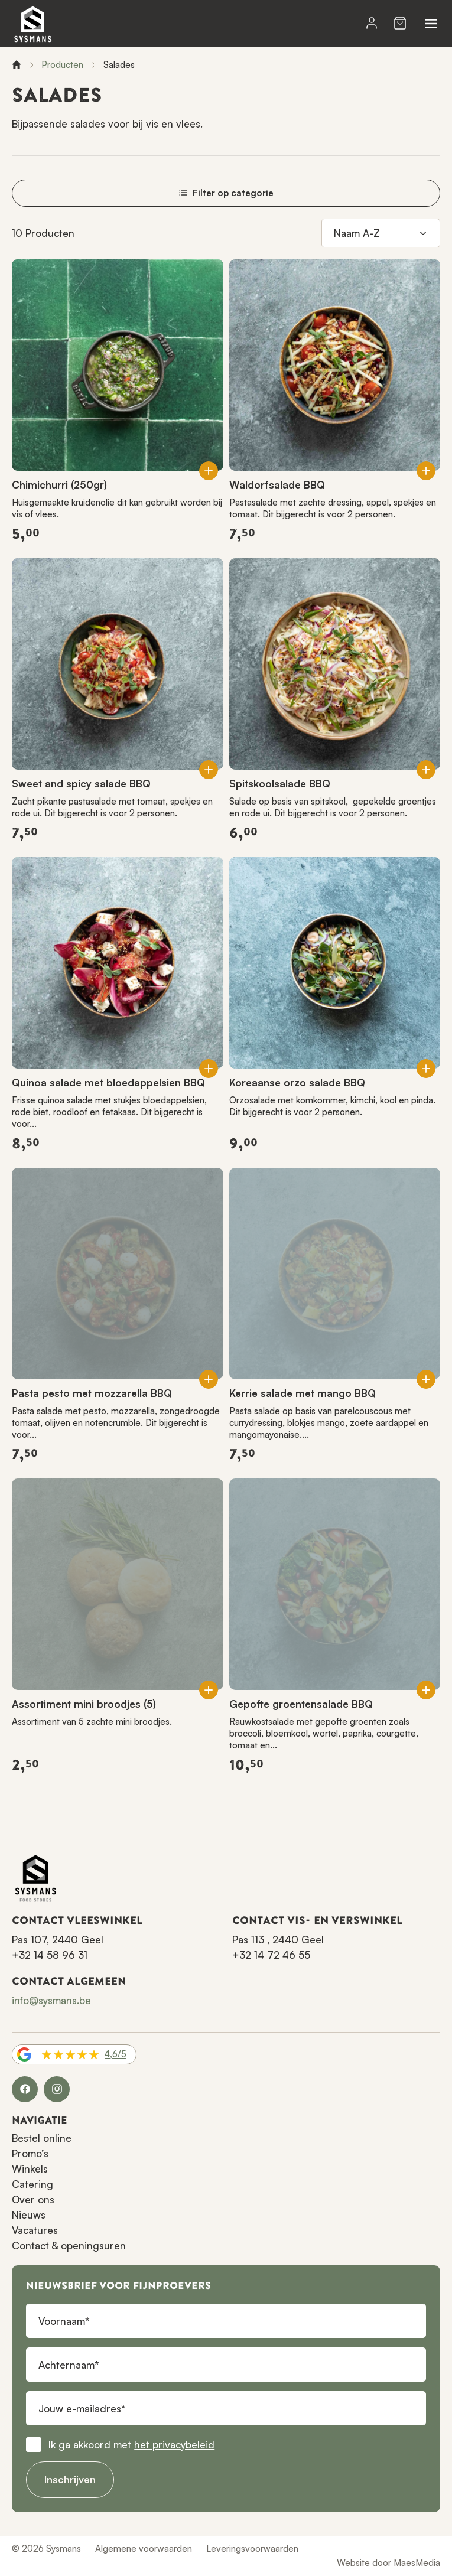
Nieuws (28, 2215)
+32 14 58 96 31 (49, 1955)
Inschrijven (70, 2479)
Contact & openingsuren (69, 2245)
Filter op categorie (226, 192)
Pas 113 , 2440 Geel (278, 1939)
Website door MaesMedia (388, 2562)
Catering (32, 2184)
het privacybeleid (174, 2444)
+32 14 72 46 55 (271, 1955)
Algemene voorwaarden (143, 2548)
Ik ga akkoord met (131, 2444)
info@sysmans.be (51, 2000)
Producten (62, 64)
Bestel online (41, 2138)
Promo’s (30, 2153)
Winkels (30, 2169)
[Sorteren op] (380, 233)
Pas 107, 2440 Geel (57, 1939)
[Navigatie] (430, 23)
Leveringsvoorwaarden (252, 2548)
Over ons (33, 2199)
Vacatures (35, 2230)
